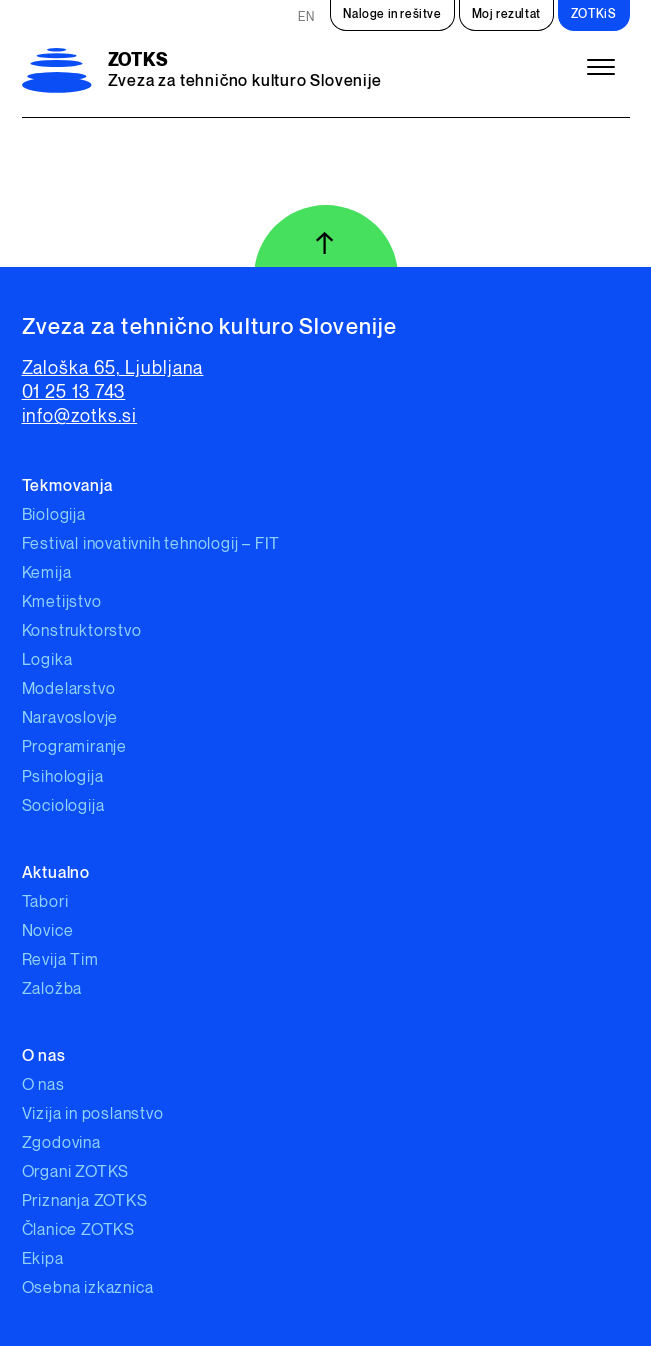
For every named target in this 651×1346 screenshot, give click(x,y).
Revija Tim (60, 960)
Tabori (45, 902)
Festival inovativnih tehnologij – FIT (151, 544)
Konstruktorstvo (82, 631)
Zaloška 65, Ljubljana (113, 368)
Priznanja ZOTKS (85, 1201)
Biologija (54, 515)
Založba (52, 989)
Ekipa (43, 1259)
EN (306, 17)
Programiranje (74, 747)
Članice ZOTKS (78, 1230)
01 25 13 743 (74, 392)
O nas (43, 1085)
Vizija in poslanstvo (93, 1114)
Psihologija (63, 777)
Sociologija (63, 806)
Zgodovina (61, 1143)
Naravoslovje (70, 718)
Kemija (47, 573)
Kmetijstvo (62, 602)
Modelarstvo (69, 689)
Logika (47, 660)
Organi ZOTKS (76, 1172)
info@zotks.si (80, 416)
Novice (48, 931)
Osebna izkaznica (88, 1288)
